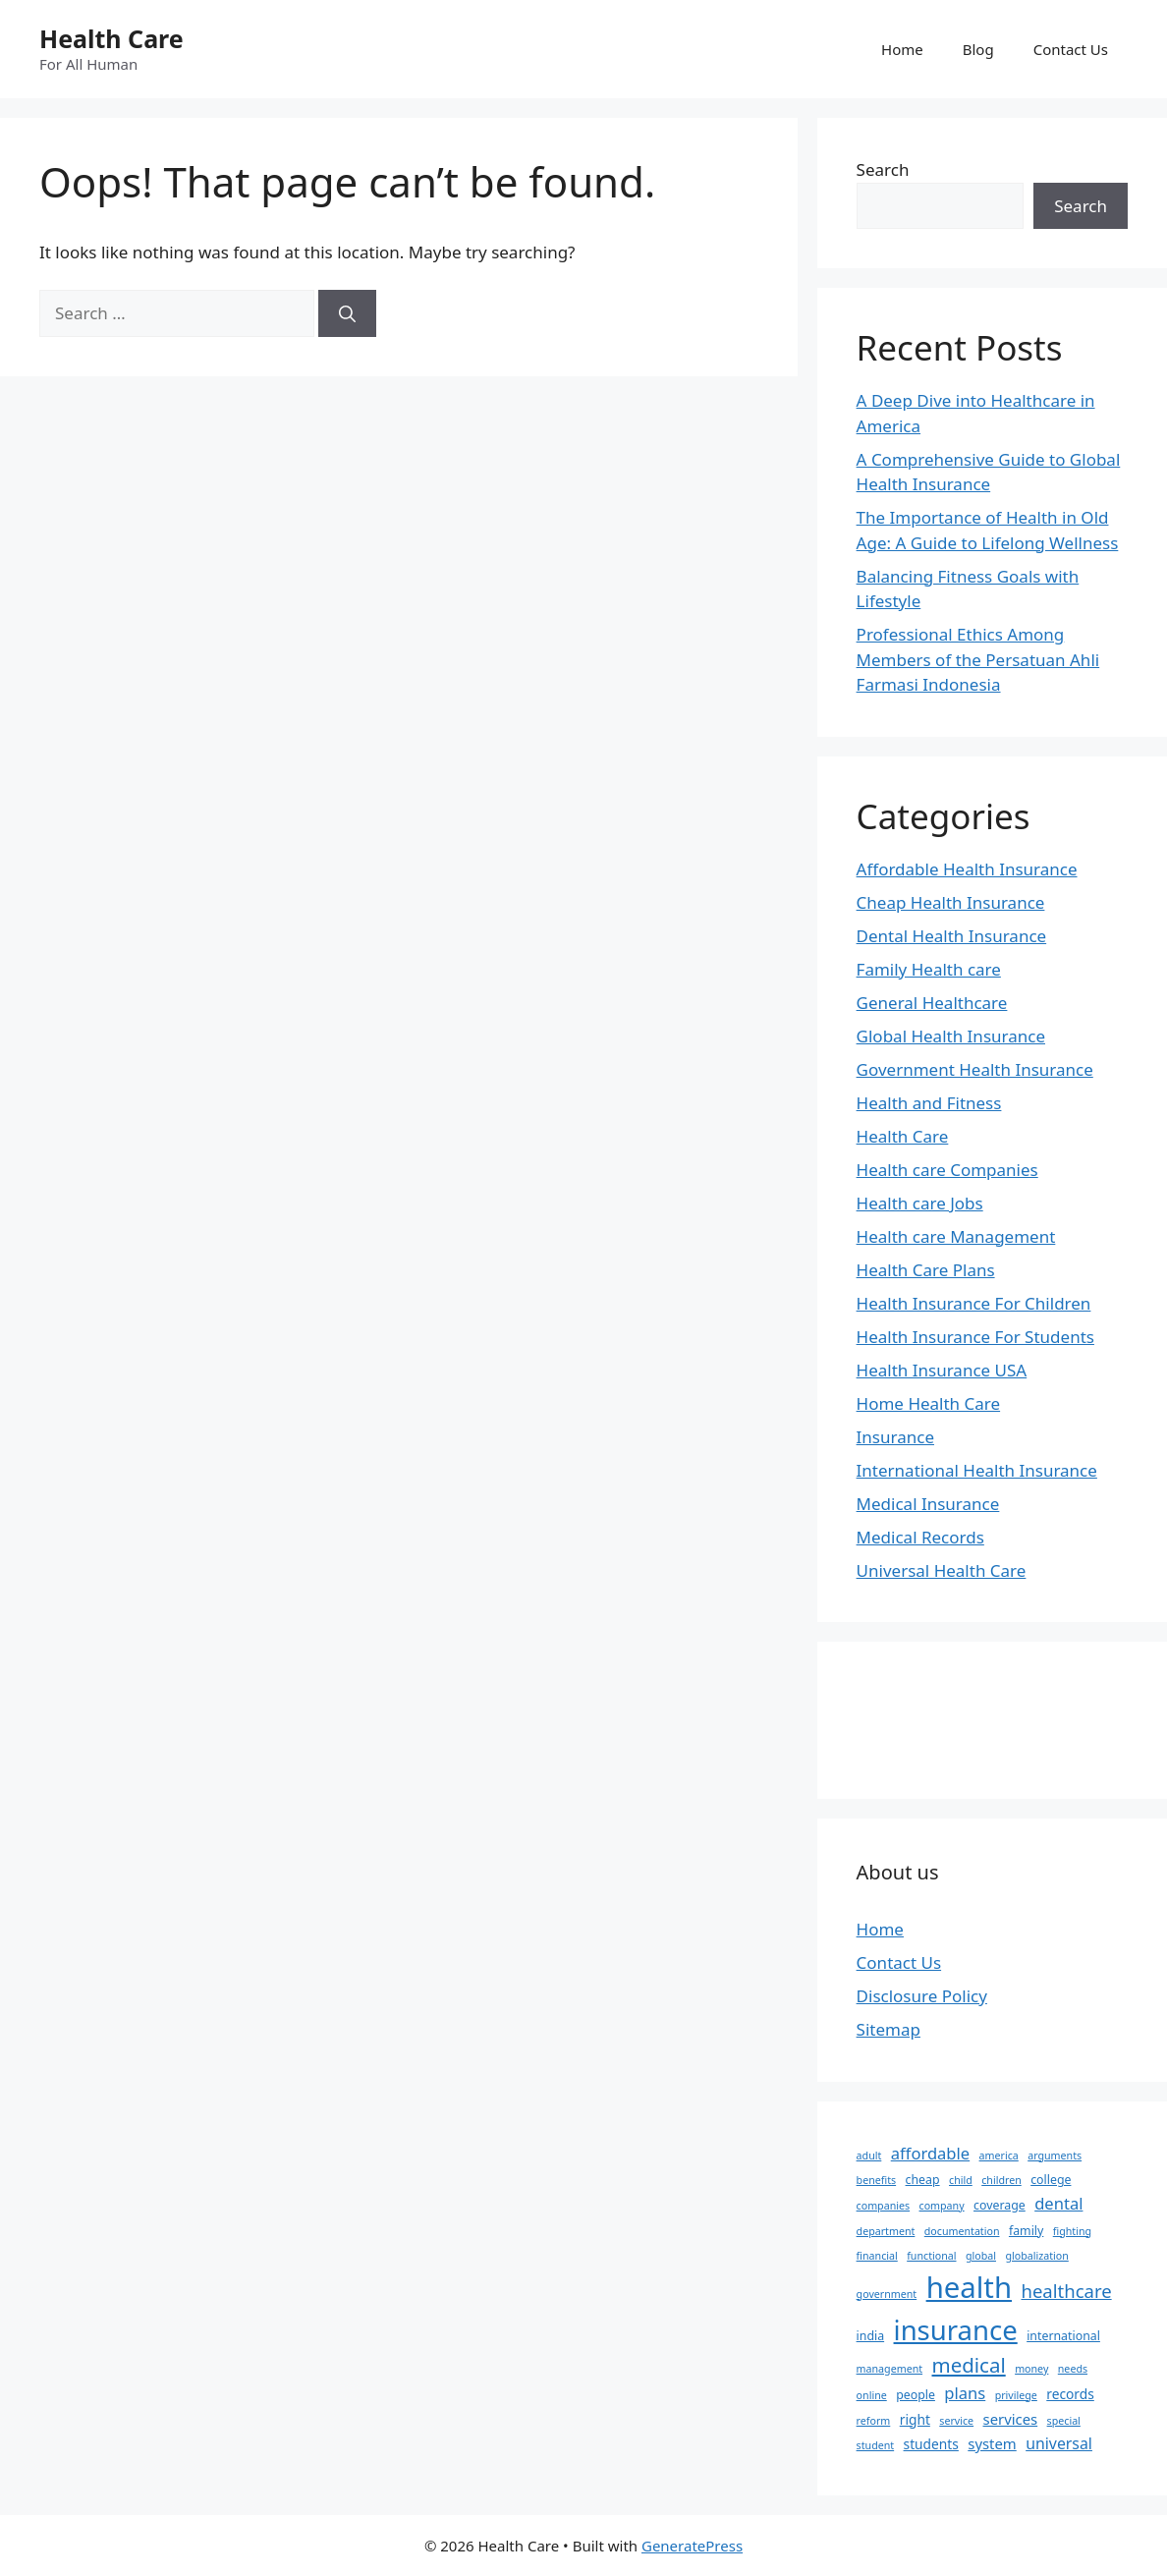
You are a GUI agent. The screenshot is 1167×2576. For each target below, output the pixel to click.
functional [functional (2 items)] (931, 2256)
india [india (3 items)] (871, 2335)
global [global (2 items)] (981, 2256)
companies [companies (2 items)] (884, 2205)
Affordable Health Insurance (967, 869)
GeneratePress (692, 2545)
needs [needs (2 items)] (1072, 2369)
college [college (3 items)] (1050, 2179)
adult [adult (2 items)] (869, 2155)
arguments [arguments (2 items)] (1055, 2155)
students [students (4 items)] (931, 2444)
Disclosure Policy (922, 1996)
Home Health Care (929, 1403)
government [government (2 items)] (887, 2294)
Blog (978, 49)
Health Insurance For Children (974, 1303)
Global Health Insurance (951, 1036)
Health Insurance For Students (975, 1336)
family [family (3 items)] (1026, 2230)
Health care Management (956, 1236)
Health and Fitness (929, 1103)
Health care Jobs (920, 1203)
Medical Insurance (928, 1503)
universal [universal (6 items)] (1059, 2443)
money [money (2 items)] (1031, 2369)
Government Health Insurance (975, 1069)
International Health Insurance (977, 1470)
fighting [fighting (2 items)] (1072, 2231)
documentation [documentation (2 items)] (962, 2231)
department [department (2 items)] (886, 2231)
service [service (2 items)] (956, 2421)
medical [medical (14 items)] (969, 2365)
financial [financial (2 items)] (877, 2256)
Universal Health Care (942, 1570)
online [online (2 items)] (872, 2395)
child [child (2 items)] (960, 2180)
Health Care (111, 38)
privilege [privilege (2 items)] (1016, 2395)
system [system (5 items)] (992, 2443)
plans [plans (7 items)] (964, 2392)
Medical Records (920, 1537)
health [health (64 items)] (969, 2287)
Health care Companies (947, 1169)
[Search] (347, 313)
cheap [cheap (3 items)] (923, 2179)
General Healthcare (932, 1002)
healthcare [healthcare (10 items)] (1066, 2290)
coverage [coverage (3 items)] (999, 2205)
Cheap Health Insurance (951, 902)
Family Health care (929, 969)
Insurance (895, 1437)
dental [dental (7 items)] (1058, 2203)
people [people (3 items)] (915, 2394)
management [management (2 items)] (889, 2369)
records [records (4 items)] (1070, 2393)
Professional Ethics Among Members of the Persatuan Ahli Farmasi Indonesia (978, 659)
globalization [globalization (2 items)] (1036, 2256)
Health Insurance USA (942, 1370)
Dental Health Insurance (952, 935)
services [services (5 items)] (1010, 2419)
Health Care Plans (926, 1270)
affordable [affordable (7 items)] (930, 2153)
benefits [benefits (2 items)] (877, 2180)
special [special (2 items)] (1064, 2421)
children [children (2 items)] (1001, 2180)
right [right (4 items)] (915, 2419)
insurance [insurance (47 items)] (956, 2330)
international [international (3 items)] (1063, 2335)
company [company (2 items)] (942, 2205)
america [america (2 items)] (999, 2155)
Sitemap (888, 2029)
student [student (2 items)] (876, 2445)
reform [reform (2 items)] (874, 2421)
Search (883, 169)
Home (902, 49)
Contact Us (1070, 49)
